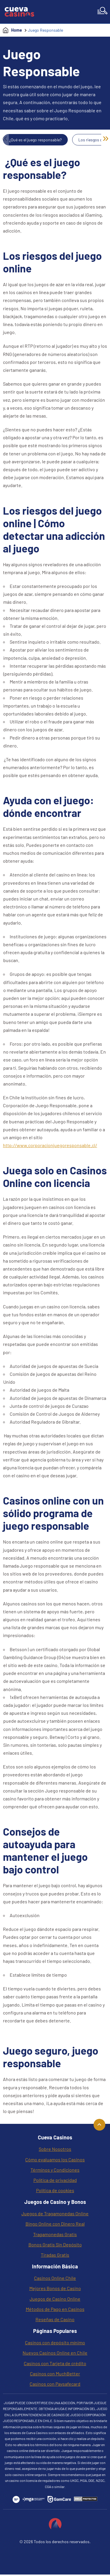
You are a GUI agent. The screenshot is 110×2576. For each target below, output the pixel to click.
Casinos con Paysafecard (55, 2384)
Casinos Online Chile (55, 2278)
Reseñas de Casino (55, 2319)
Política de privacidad (55, 2180)
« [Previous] (4, 138)
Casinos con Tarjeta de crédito (55, 2363)
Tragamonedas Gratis (55, 2234)
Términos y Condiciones (55, 2170)
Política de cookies (55, 2190)
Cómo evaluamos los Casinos (55, 2159)
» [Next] (106, 138)
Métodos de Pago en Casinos (55, 2309)
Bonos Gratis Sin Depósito (55, 2244)
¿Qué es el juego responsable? (35, 139)
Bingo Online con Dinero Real (55, 2223)
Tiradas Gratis (55, 2255)
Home (16, 30)
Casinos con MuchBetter (55, 2373)
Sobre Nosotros (55, 2149)
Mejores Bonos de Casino (55, 2288)
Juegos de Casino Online (55, 2299)
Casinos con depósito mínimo (55, 2342)
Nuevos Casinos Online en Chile (55, 2352)
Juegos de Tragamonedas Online (55, 2213)
